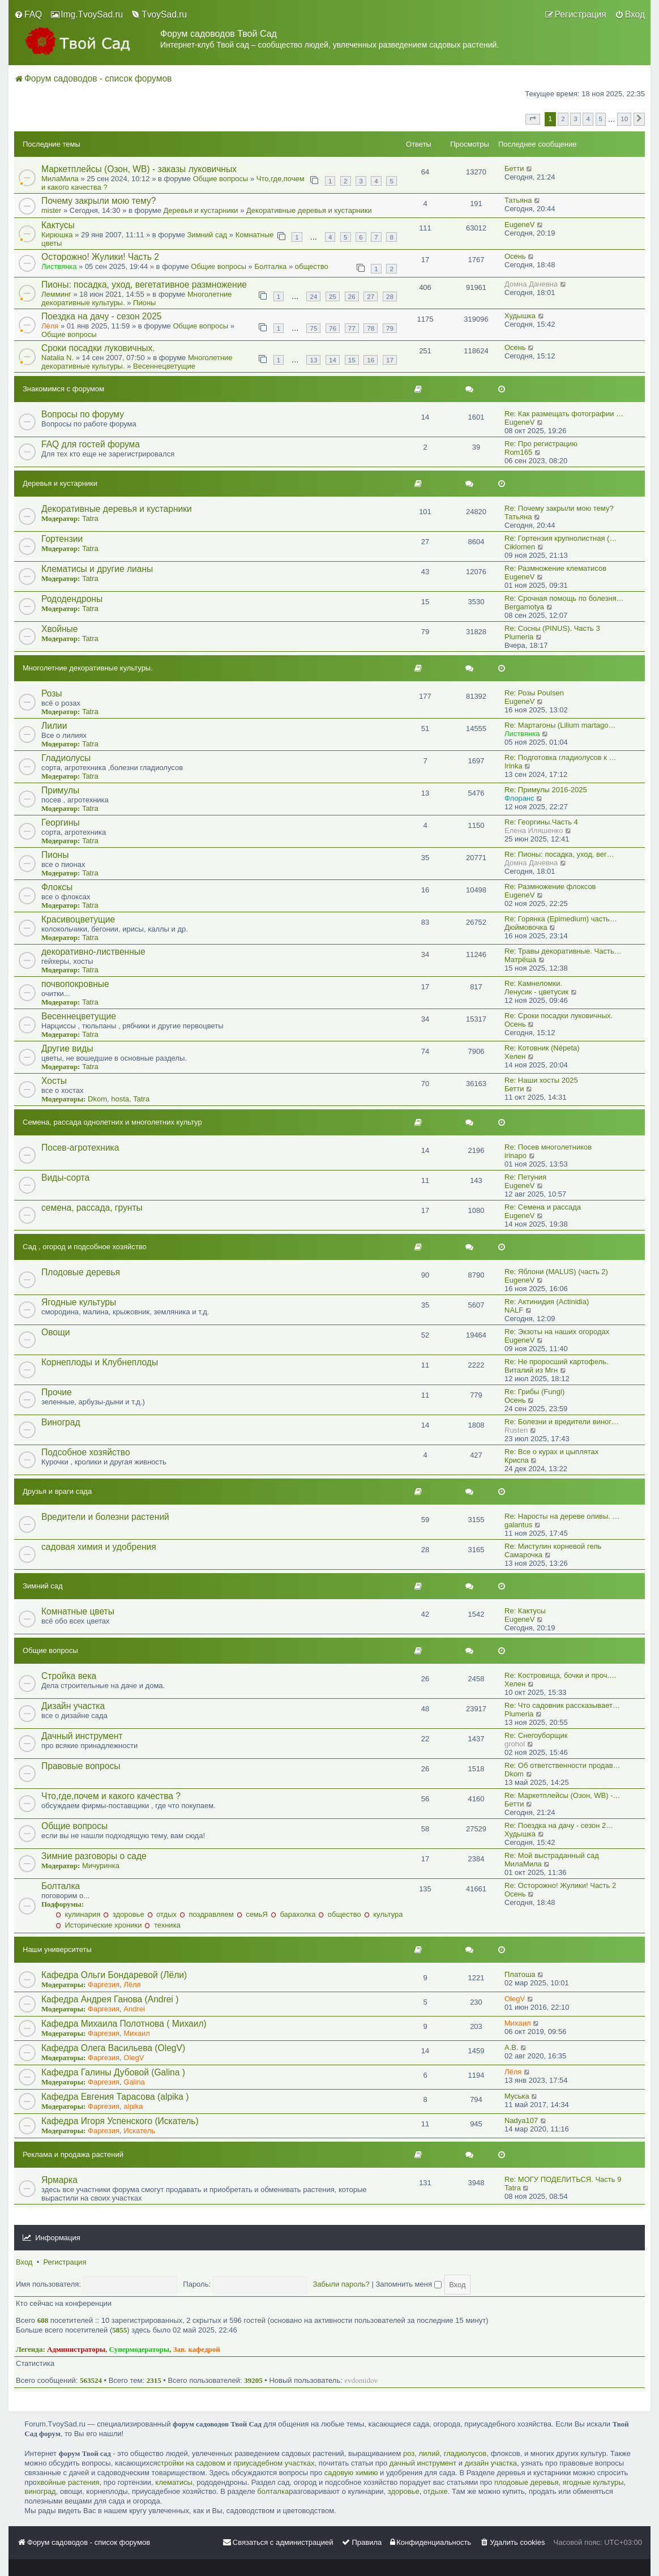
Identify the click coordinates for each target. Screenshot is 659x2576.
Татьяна (518, 200)
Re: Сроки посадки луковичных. (558, 1015)
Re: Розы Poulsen (534, 693)
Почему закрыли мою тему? (98, 201)
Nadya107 (521, 2120)
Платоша (520, 1974)
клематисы (173, 2482)
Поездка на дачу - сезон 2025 (101, 316)
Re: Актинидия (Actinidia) (546, 1301)
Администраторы (76, 2349)
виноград (39, 2491)
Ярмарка (59, 2180)
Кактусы (58, 225)
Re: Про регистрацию (540, 443)
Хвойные (59, 629)
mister (51, 210)
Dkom (97, 1099)
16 (370, 360)
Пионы (144, 302)
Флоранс (519, 798)
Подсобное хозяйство (85, 1452)
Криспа (516, 1460)
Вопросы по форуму (82, 414)
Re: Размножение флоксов (550, 886)
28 (389, 296)
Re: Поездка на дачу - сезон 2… (558, 1825)
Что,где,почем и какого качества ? (111, 1796)
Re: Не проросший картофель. (556, 1361)
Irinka (513, 766)
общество (311, 266)
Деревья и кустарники (201, 210)
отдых (162, 1914)
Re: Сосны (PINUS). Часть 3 (552, 628)
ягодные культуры (593, 2482)
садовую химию (351, 2472)
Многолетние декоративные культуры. (88, 668)
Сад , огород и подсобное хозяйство (85, 1246)
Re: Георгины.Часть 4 (541, 822)
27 (370, 296)
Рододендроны (71, 599)
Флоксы (56, 887)
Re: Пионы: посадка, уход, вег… (559, 854)
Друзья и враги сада (57, 1491)
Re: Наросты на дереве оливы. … (562, 1516)
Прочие (56, 1392)
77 (352, 328)
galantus (518, 1524)
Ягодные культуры (78, 1302)
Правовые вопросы (80, 1766)
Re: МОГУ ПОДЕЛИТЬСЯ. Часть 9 (562, 2179)
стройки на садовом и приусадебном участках (235, 2463)
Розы (51, 693)
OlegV (514, 1998)
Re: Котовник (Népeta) (542, 1048)
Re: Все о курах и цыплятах (551, 1451)
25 (332, 296)
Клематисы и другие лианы (97, 569)
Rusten (516, 1430)
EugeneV (519, 224)
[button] (532, 119)
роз (408, 2453)
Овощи (55, 1332)
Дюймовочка (525, 927)
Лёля (49, 326)
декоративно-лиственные (93, 951)
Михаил (136, 2033)
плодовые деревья (526, 2482)
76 (332, 328)
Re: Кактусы (525, 1611)
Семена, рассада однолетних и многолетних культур (112, 1122)
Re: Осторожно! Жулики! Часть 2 (560, 1885)
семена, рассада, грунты (92, 1207)
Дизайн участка (73, 1706)
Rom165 (518, 452)
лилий (428, 2453)
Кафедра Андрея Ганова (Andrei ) (109, 1999)
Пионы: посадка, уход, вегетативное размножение (144, 284)
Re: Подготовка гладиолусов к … (560, 757)
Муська (516, 2096)
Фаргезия (103, 1984)
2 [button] (563, 118)
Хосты (54, 1081)
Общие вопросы (221, 178)
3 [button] (575, 118)
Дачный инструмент (81, 1736)
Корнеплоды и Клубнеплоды (99, 1362)
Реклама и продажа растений (73, 2154)
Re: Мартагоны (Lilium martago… (559, 725)
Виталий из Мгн (531, 1370)
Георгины (60, 822)
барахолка (293, 1914)
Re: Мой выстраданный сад (551, 1855)
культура (383, 1914)
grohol (514, 1744)
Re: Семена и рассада (542, 1207)
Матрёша (520, 959)
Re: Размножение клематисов (555, 568)
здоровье (123, 1914)
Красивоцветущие (78, 919)
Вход (24, 2262)
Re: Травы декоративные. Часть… (563, 951)
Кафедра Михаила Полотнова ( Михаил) (124, 2023)
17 (389, 360)
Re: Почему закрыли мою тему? (559, 508)
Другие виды (67, 1048)
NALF (513, 1310)
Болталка (270, 266)
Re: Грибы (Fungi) (534, 1391)
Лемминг (56, 294)
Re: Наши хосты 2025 (541, 1080)
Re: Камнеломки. (533, 983)
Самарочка (523, 1554)
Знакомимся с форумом (63, 389)
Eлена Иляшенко (533, 830)
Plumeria (518, 637)
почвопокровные (75, 984)
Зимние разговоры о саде (94, 1856)
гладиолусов (465, 2453)
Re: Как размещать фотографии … (563, 413)
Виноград (60, 1422)
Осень (515, 256)
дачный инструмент (423, 2463)
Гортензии (62, 539)
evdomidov (361, 2380)
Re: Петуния (525, 1177)
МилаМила (60, 178)
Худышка (520, 315)
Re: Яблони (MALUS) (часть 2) (556, 1271)
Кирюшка (56, 234)
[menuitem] (28, 15)
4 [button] (588, 118)
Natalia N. (57, 357)
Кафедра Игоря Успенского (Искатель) (120, 2121)
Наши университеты (57, 1949)
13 (313, 360)
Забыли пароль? (341, 2284)
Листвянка (58, 266)
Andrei (134, 2009)
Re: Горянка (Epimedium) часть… (560, 919)
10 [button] (624, 118)
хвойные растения (68, 2482)
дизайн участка (491, 2463)
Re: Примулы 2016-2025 (545, 789)
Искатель (139, 2130)
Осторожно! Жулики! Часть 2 (100, 257)
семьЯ (252, 1914)
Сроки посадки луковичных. (98, 348)
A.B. (511, 2047)
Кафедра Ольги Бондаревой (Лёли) (114, 1975)
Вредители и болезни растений (105, 1517)
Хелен (514, 1056)
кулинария (77, 1914)
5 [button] (601, 118)
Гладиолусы (66, 758)
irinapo (515, 1155)
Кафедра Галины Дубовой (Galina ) (113, 2072)
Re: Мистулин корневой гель (553, 1546)
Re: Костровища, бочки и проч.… (560, 1675)
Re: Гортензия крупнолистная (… (560, 538)
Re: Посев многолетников (548, 1147)
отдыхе (435, 2491)
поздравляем (206, 1914)
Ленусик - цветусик (536, 992)
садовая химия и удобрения (98, 1547)
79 (389, 328)
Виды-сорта (65, 1177)
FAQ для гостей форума (90, 444)
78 (370, 328)
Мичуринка (100, 1865)
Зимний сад (207, 234)
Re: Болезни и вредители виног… (561, 1421)
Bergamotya (524, 607)
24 (313, 296)
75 (313, 328)
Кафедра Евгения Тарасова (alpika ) (115, 2096)
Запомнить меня (408, 2284)
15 (352, 360)
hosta (120, 1099)
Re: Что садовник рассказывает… (562, 1705)
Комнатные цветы (77, 1611)
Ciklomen (519, 546)
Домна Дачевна (531, 284)
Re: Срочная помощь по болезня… (564, 598)
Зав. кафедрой (196, 2349)
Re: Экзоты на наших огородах (556, 1331)
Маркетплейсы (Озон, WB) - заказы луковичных (139, 169)
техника (162, 1925)
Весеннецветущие (164, 366)
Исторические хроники (98, 1925)
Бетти (514, 168)
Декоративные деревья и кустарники (309, 210)
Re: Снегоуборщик (535, 1735)
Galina (134, 2082)
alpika (133, 2106)
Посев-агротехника (80, 1147)
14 (332, 360)
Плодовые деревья (80, 1272)
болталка (273, 2491)
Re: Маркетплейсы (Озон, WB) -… (562, 1795)
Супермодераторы (139, 2349)
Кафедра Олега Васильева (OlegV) (113, 2048)
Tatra (90, 518)
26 (352, 296)
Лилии (54, 725)
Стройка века (68, 1676)
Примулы (60, 790)
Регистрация (64, 2262)
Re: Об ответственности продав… (562, 1765)
